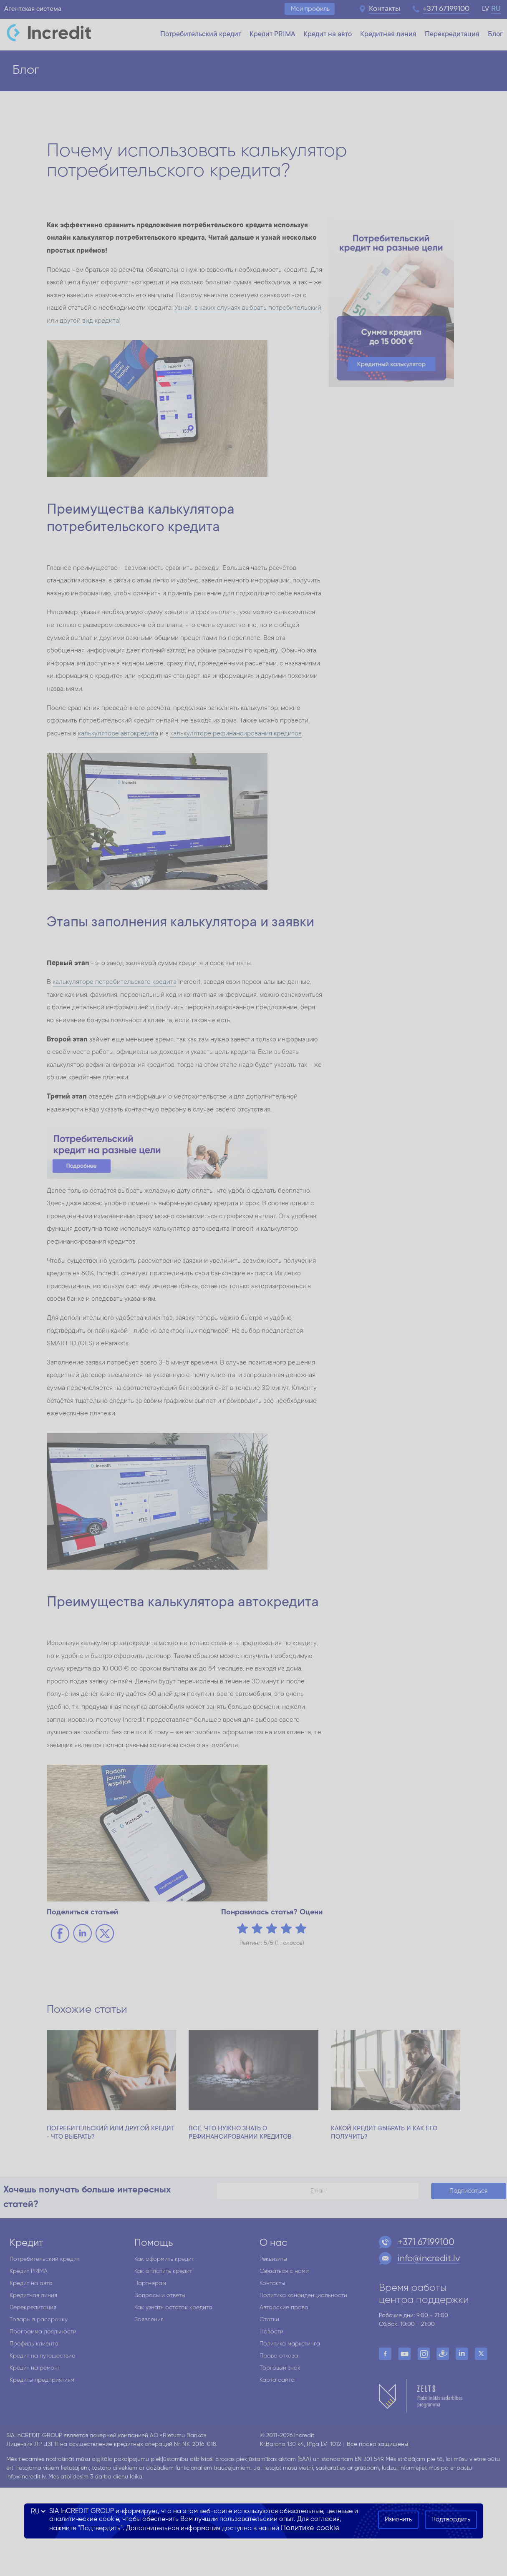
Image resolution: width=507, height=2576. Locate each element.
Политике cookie (310, 2528)
